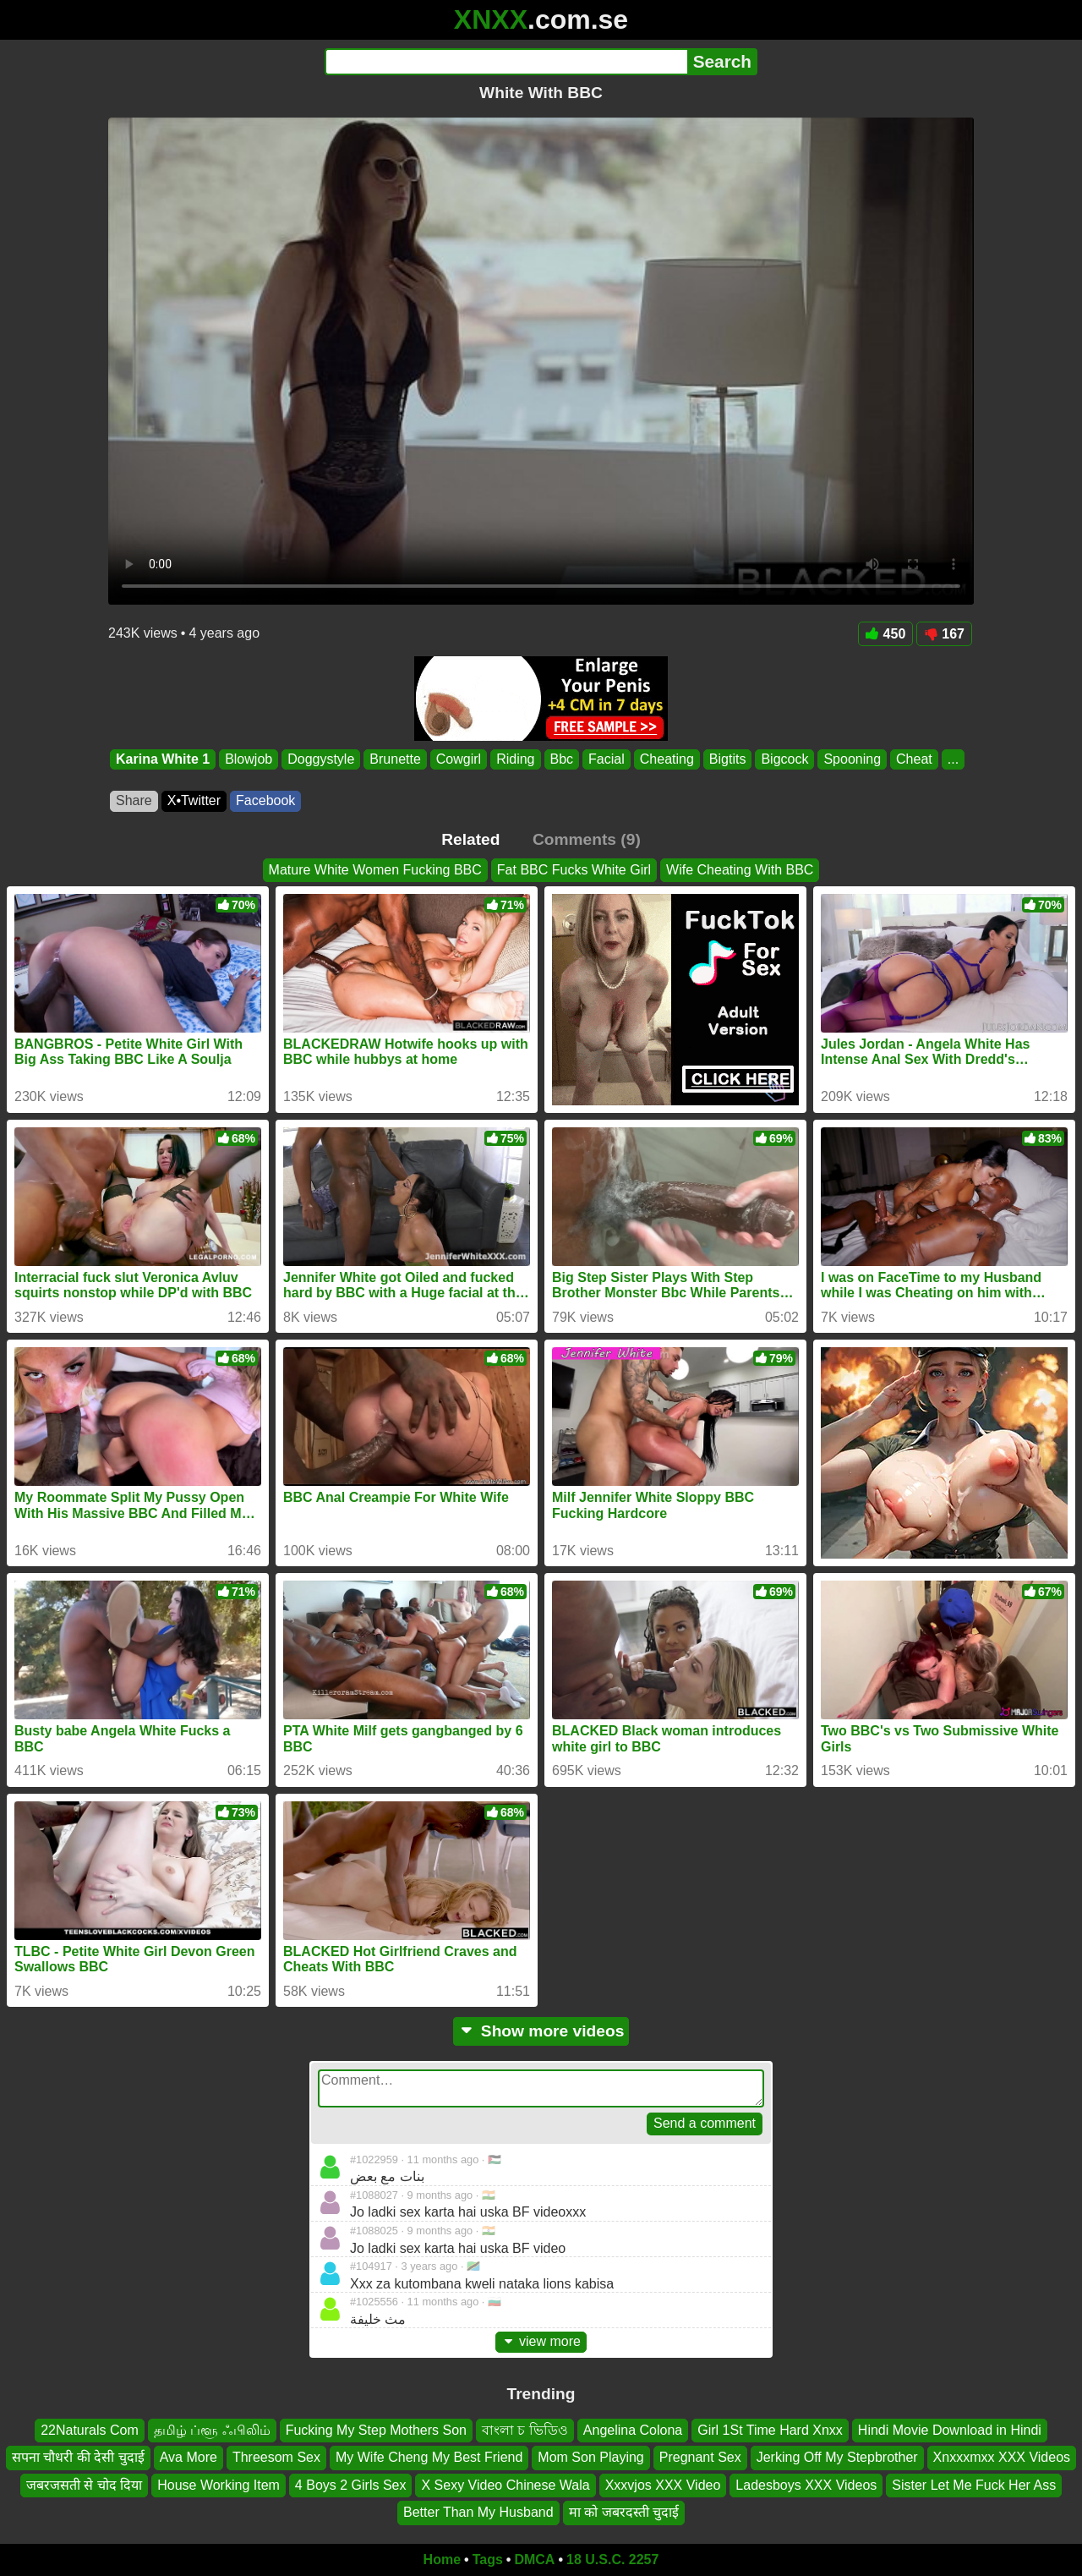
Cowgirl (458, 759)
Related (470, 839)
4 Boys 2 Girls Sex (351, 2484)
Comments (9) (587, 839)
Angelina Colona (632, 2430)
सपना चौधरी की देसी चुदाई (78, 2457)
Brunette (394, 759)
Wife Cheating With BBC (739, 870)
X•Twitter (194, 800)
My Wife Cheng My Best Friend (429, 2457)
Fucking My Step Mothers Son (376, 2430)
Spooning (852, 759)
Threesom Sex (276, 2457)
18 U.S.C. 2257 (612, 2559)
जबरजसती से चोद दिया (84, 2484)
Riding (515, 759)
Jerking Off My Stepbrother (837, 2457)
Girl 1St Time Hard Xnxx (770, 2430)
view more (541, 2341)
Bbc (562, 759)
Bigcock (784, 759)
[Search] (506, 61)
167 (944, 634)
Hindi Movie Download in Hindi (949, 2430)
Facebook (265, 800)
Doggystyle (320, 759)
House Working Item (218, 2484)
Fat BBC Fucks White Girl (574, 870)
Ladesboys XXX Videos (806, 2484)
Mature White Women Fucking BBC (375, 870)
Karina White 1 (163, 759)
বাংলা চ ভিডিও (525, 2430)
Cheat (914, 759)
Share (134, 800)
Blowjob (248, 759)
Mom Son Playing (590, 2457)
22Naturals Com (90, 2430)
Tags (488, 2559)
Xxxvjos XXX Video (663, 2484)
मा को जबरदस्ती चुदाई (624, 2512)
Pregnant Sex (700, 2457)
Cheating (667, 759)
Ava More (188, 2457)
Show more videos (541, 2031)
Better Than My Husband (478, 2512)
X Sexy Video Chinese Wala (505, 2484)
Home (442, 2559)
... (953, 759)
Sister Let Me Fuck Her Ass (974, 2484)
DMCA (534, 2559)
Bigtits (727, 759)
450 (886, 634)
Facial (606, 759)
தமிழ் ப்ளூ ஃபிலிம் (212, 2430)
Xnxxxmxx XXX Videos (1001, 2457)
